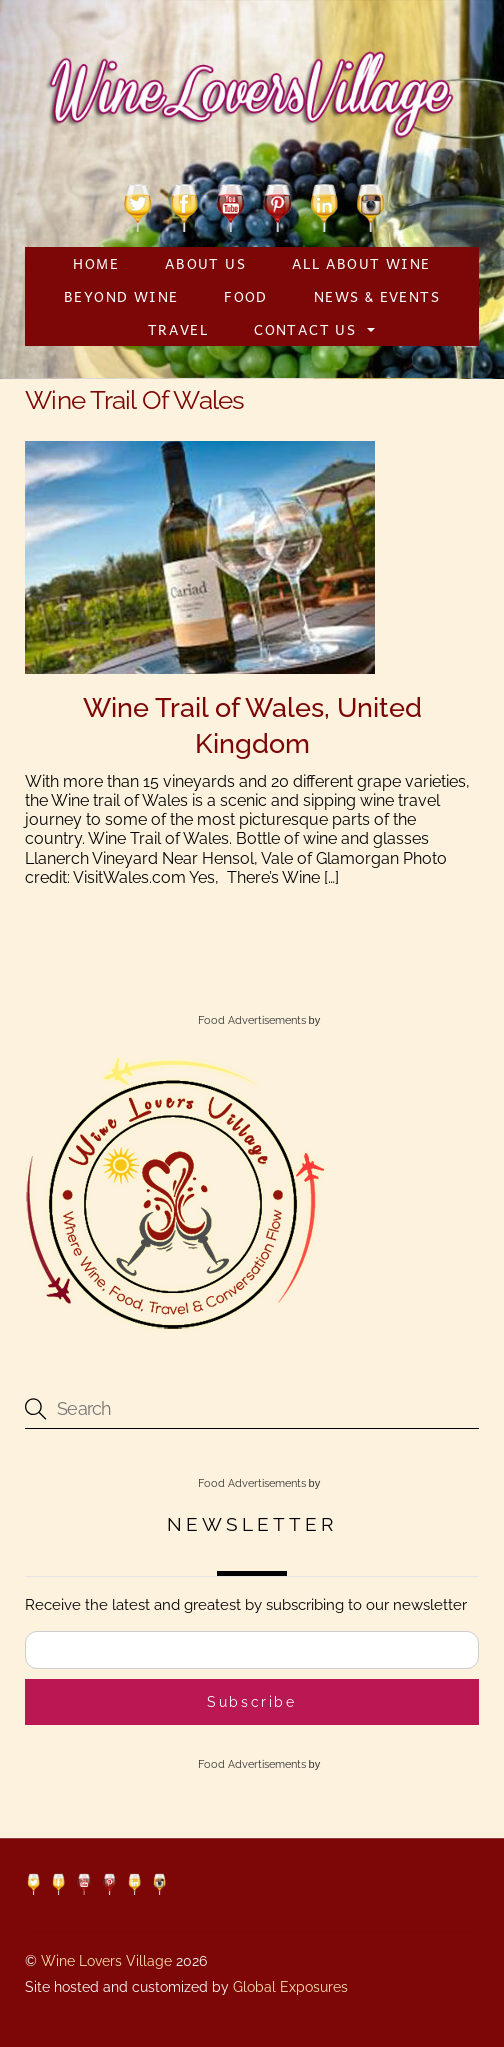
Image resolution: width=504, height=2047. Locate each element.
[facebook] (184, 204)
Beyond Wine (121, 296)
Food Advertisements (252, 1020)
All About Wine (361, 263)
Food (246, 296)
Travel (178, 329)
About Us (205, 263)
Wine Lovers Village (106, 1961)
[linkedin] (324, 204)
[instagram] (370, 204)
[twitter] (137, 204)
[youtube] (230, 204)
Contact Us (305, 329)
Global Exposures (290, 1987)
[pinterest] (277, 204)
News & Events (377, 296)
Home (96, 263)
